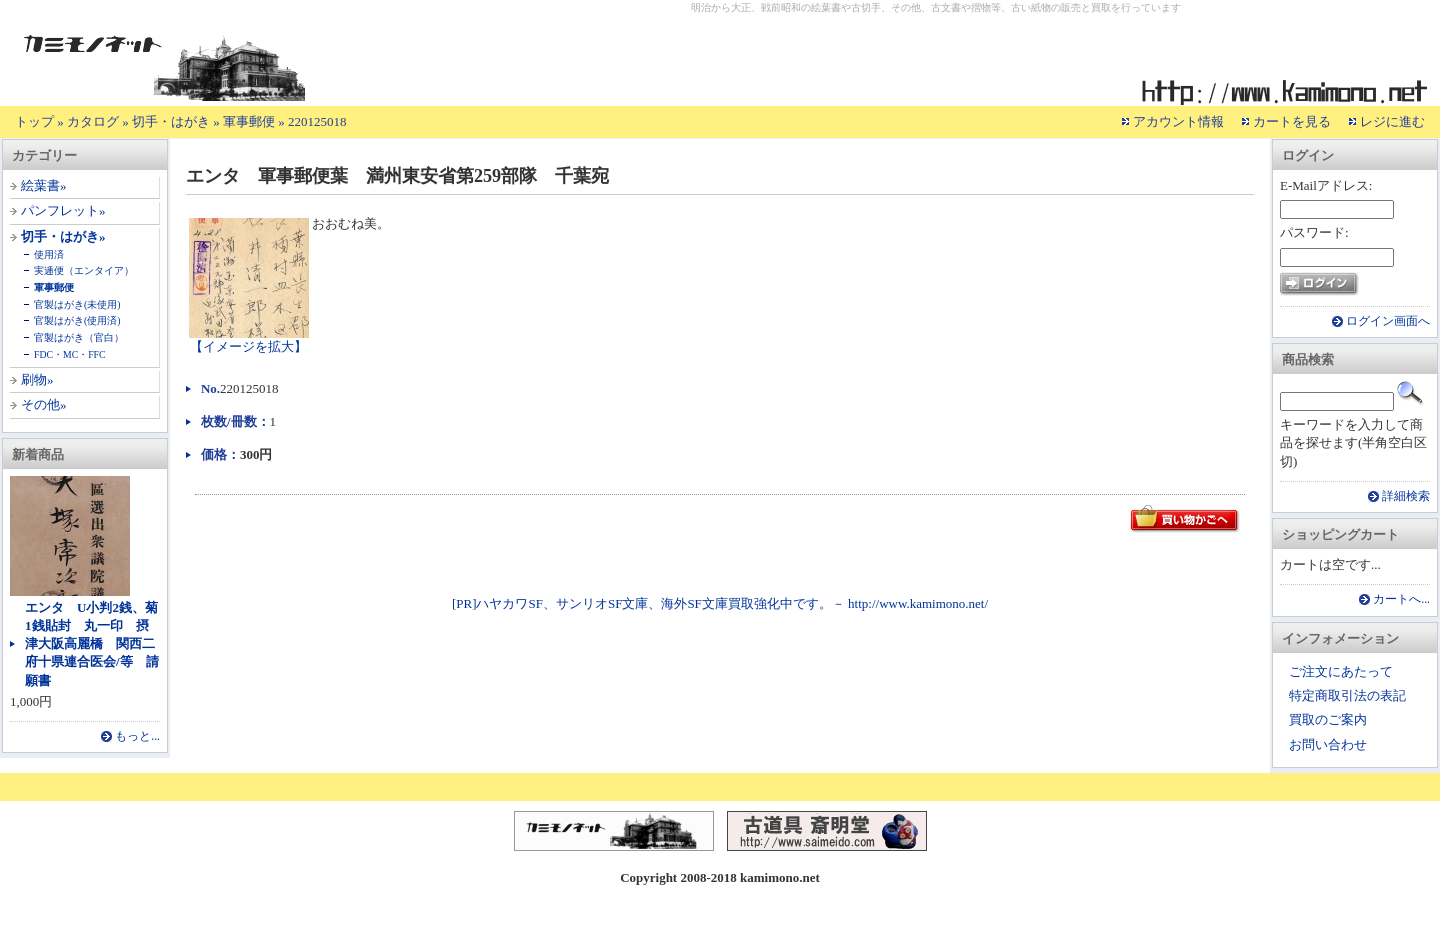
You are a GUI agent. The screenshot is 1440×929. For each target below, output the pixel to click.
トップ (34, 121)
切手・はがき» (63, 236)
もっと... (137, 736)
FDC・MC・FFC (70, 354)
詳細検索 (1406, 496)
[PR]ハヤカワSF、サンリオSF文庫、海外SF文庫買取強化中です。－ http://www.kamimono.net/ (720, 603)
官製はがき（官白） (79, 337)
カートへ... (1401, 599)
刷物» (37, 379)
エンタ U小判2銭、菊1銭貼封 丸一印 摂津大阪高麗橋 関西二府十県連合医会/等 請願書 (92, 644)
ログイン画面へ (1388, 321)
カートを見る (1292, 121)
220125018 (317, 121)
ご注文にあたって (1341, 671)
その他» (44, 404)
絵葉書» (44, 185)
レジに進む (1392, 121)
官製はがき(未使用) (77, 304)
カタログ (93, 121)
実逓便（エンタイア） (84, 270)
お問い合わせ (1328, 744)
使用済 (49, 254)
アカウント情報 (1178, 121)
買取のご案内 (1328, 719)
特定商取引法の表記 (1347, 695)
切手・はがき (171, 121)
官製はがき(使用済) (77, 320)
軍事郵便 (249, 121)
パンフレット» (63, 210)
